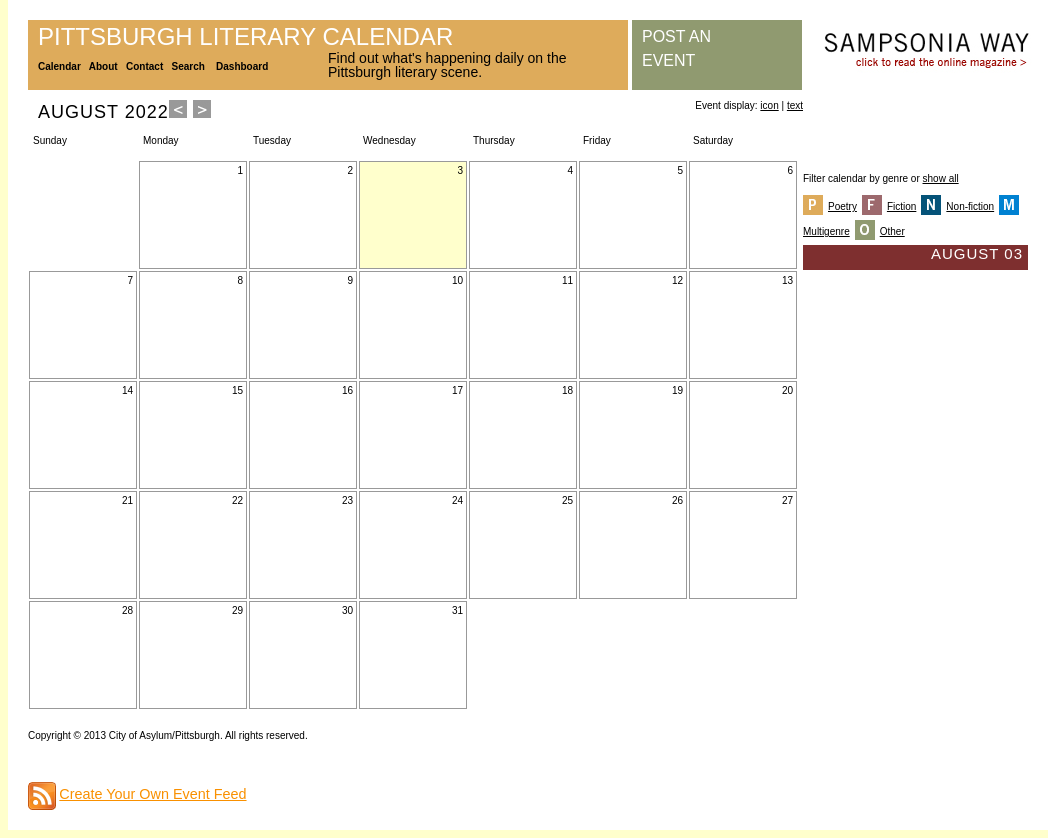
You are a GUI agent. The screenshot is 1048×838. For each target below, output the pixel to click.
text (795, 105)
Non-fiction (970, 206)
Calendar (59, 66)
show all (941, 178)
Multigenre (826, 231)
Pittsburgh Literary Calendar (245, 36)
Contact (144, 66)
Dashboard (242, 66)
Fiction (901, 206)
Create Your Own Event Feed (152, 794)
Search (188, 66)
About (103, 66)
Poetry (842, 206)
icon (769, 105)
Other (892, 231)
